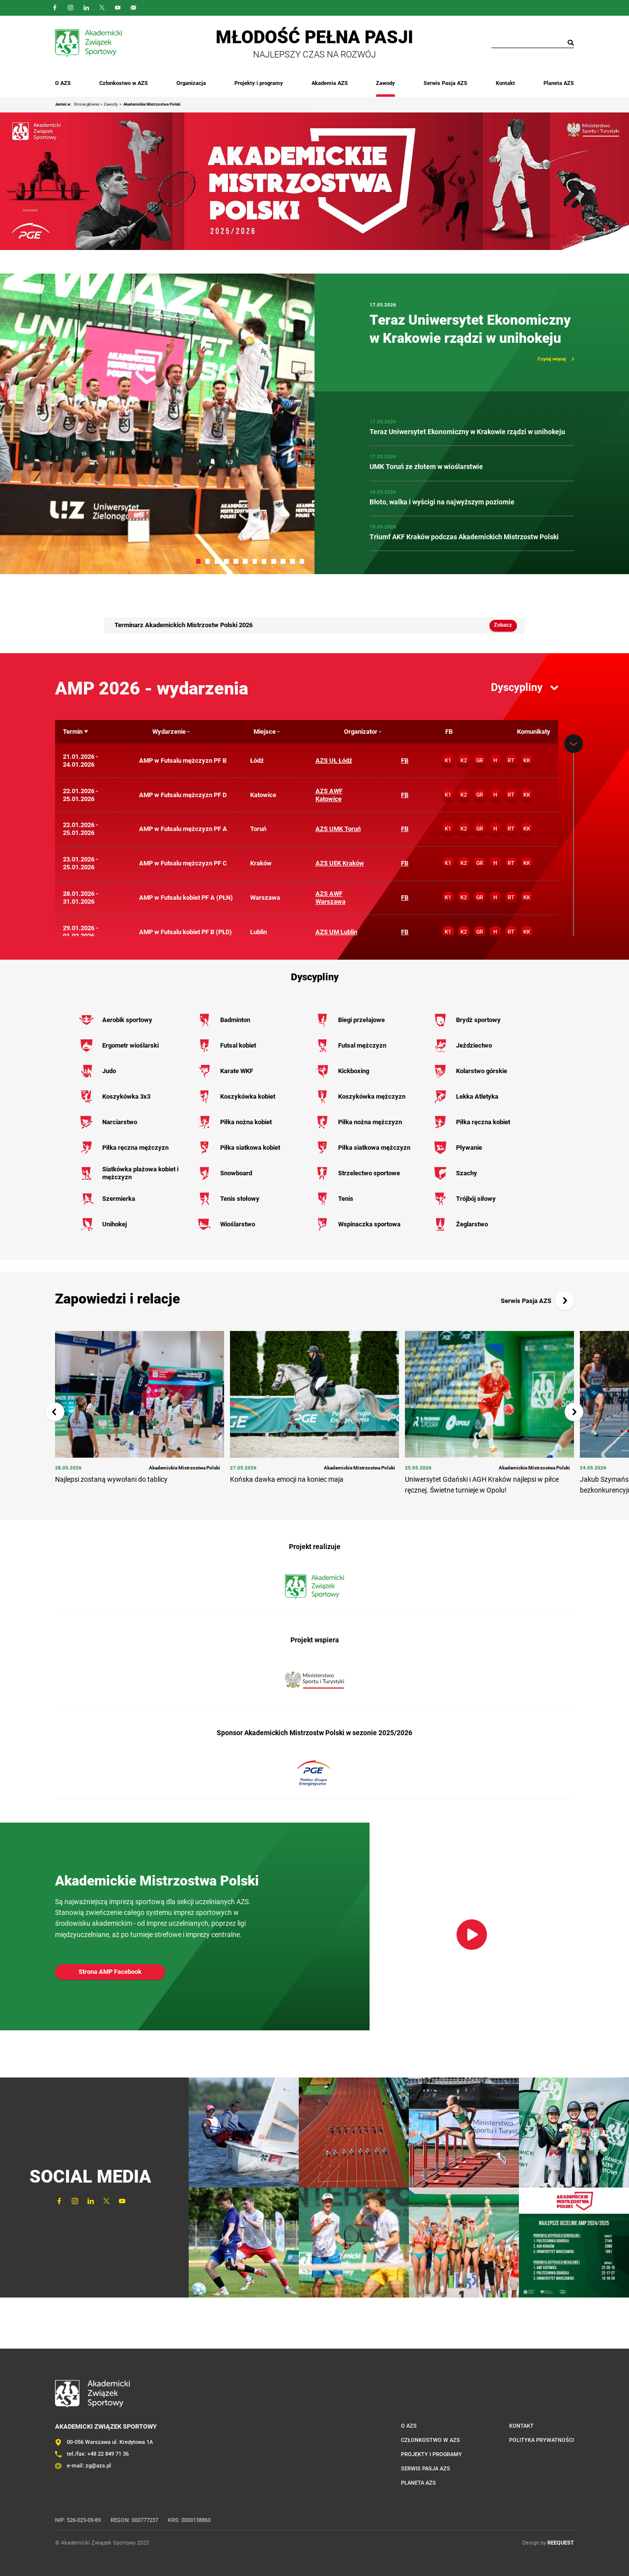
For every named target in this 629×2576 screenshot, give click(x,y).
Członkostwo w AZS (123, 83)
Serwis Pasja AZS (445, 83)
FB (404, 760)
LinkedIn (86, 8)
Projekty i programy (258, 83)
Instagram (71, 8)
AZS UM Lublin (336, 932)
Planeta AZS (558, 83)
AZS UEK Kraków (339, 863)
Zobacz (503, 625)
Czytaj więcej (552, 358)
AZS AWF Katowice (329, 795)
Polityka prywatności (541, 2440)
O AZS (63, 83)
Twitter (102, 8)
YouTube (118, 8)
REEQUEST (560, 2543)
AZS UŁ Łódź (333, 760)
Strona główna (86, 104)
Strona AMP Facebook (110, 1971)
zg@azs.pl (98, 2466)
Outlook (134, 8)
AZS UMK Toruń (338, 828)
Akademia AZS (330, 83)
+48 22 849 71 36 (108, 2454)
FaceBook (55, 8)
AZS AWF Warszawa (330, 897)
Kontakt (505, 83)
